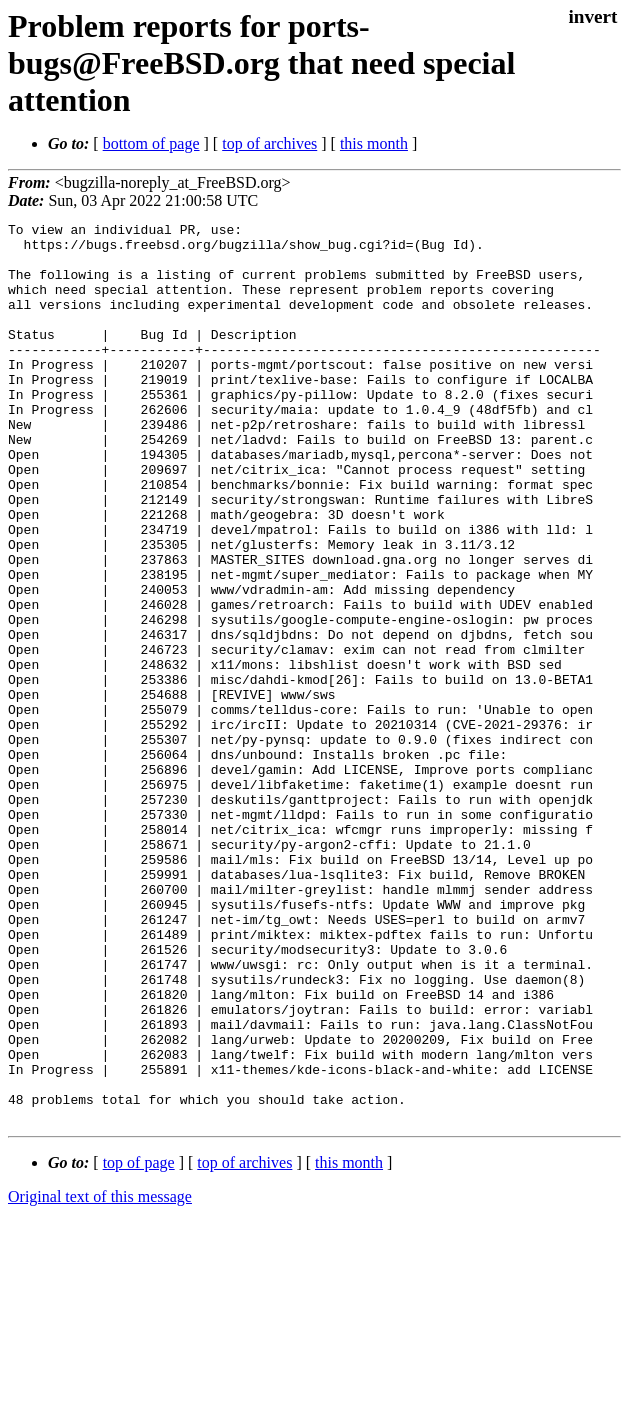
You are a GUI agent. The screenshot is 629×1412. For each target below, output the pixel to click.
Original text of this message (100, 1376)
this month (374, 143)
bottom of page (151, 143)
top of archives (269, 143)
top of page (139, 1342)
